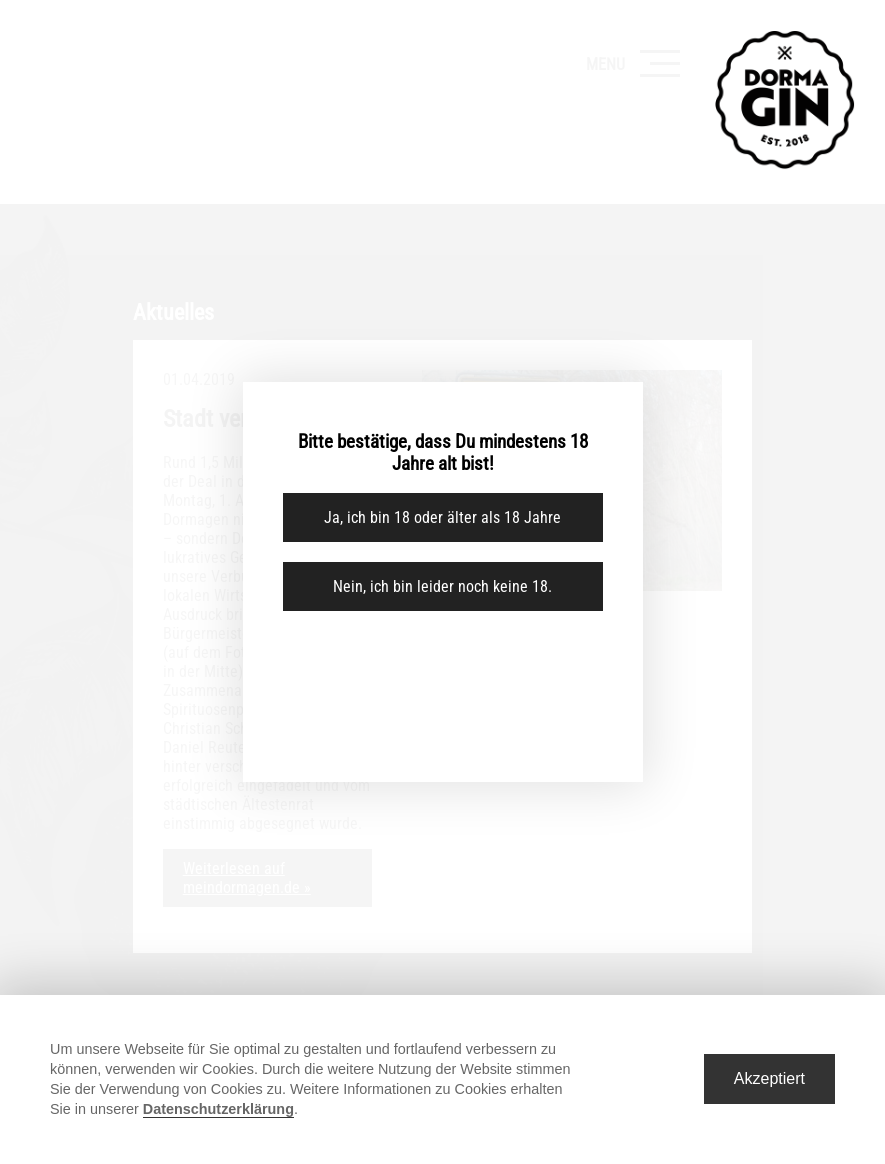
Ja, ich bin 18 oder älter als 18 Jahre (442, 517)
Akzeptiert (769, 1078)
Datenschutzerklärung (218, 1109)
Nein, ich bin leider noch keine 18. (442, 586)
